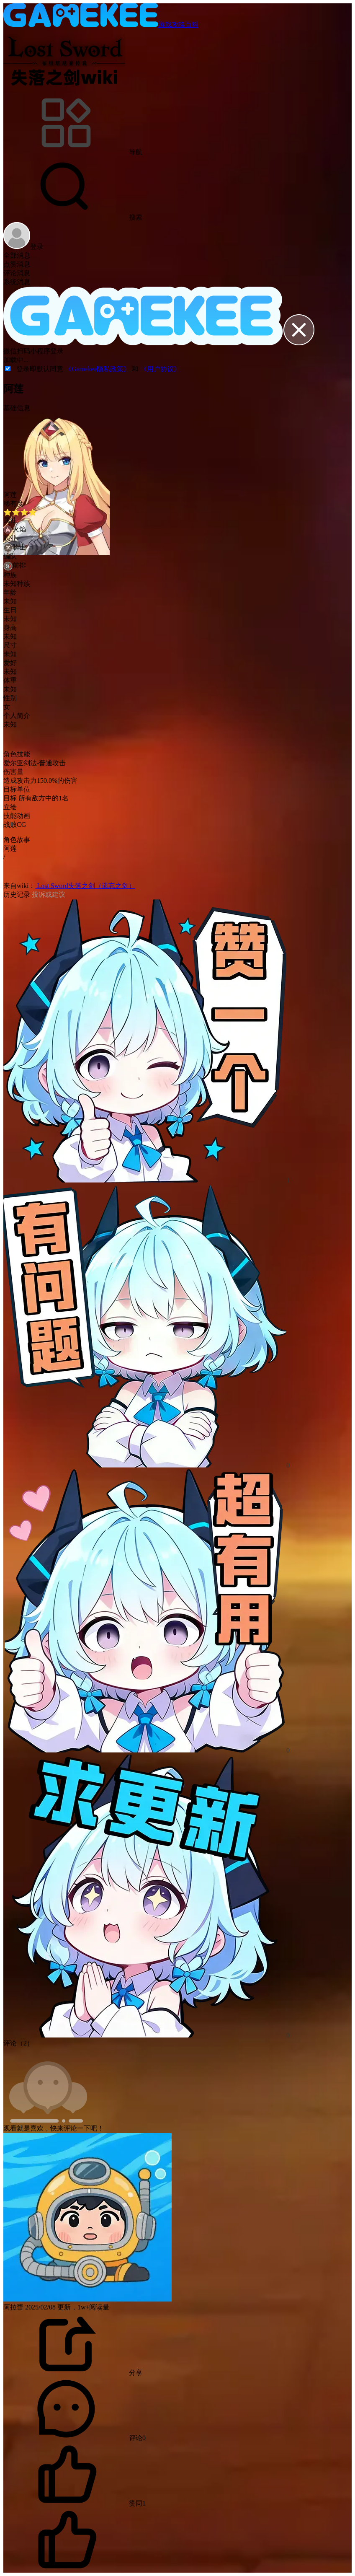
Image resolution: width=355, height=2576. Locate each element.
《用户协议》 (160, 369)
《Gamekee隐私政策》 (98, 369)
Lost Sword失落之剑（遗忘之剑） (85, 885)
